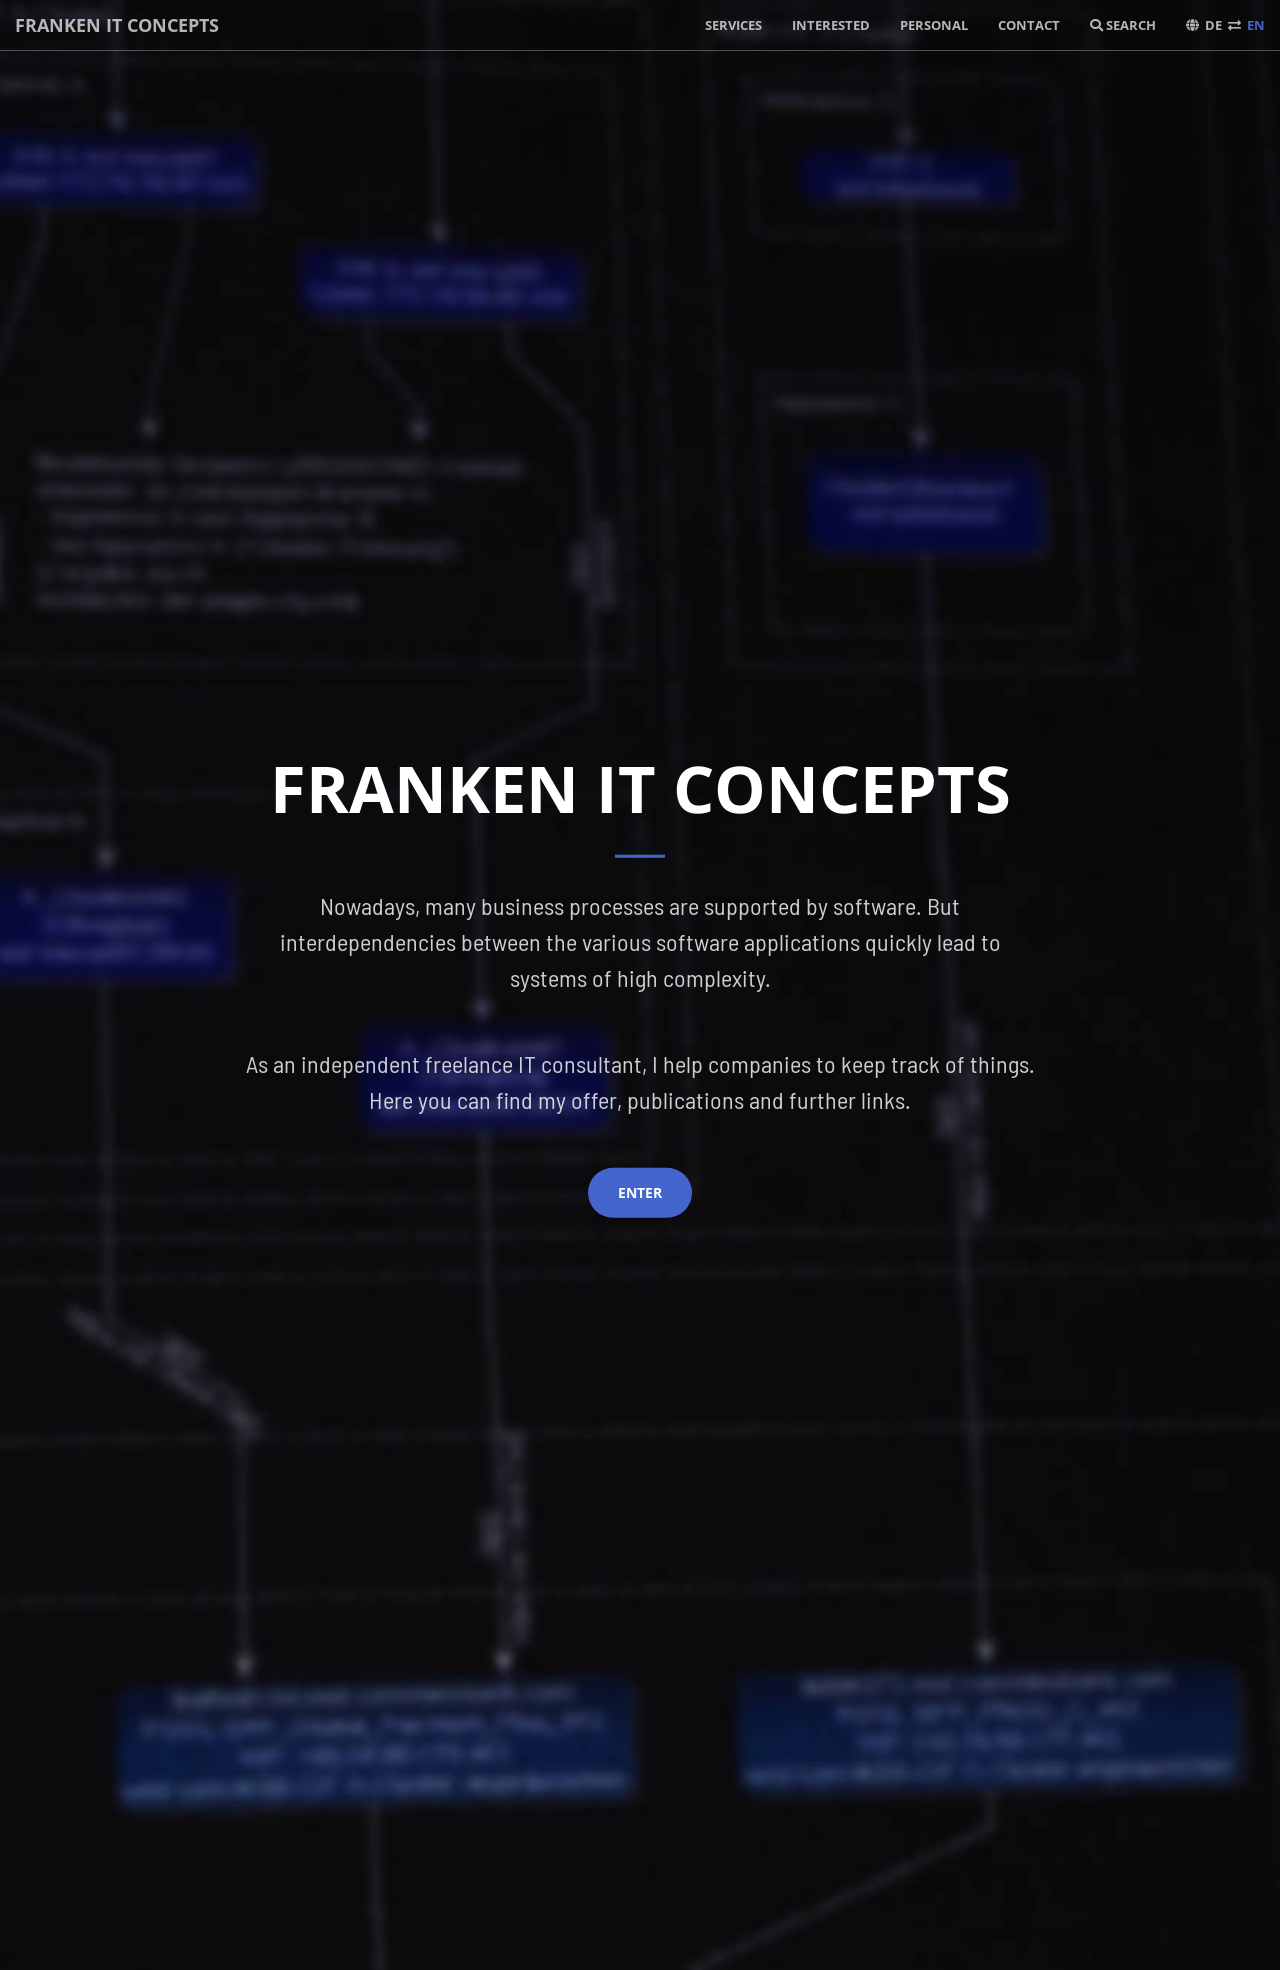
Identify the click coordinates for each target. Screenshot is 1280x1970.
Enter (640, 1191)
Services (733, 25)
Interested (831, 25)
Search (1123, 25)
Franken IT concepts (117, 25)
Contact (1029, 25)
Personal (934, 25)
